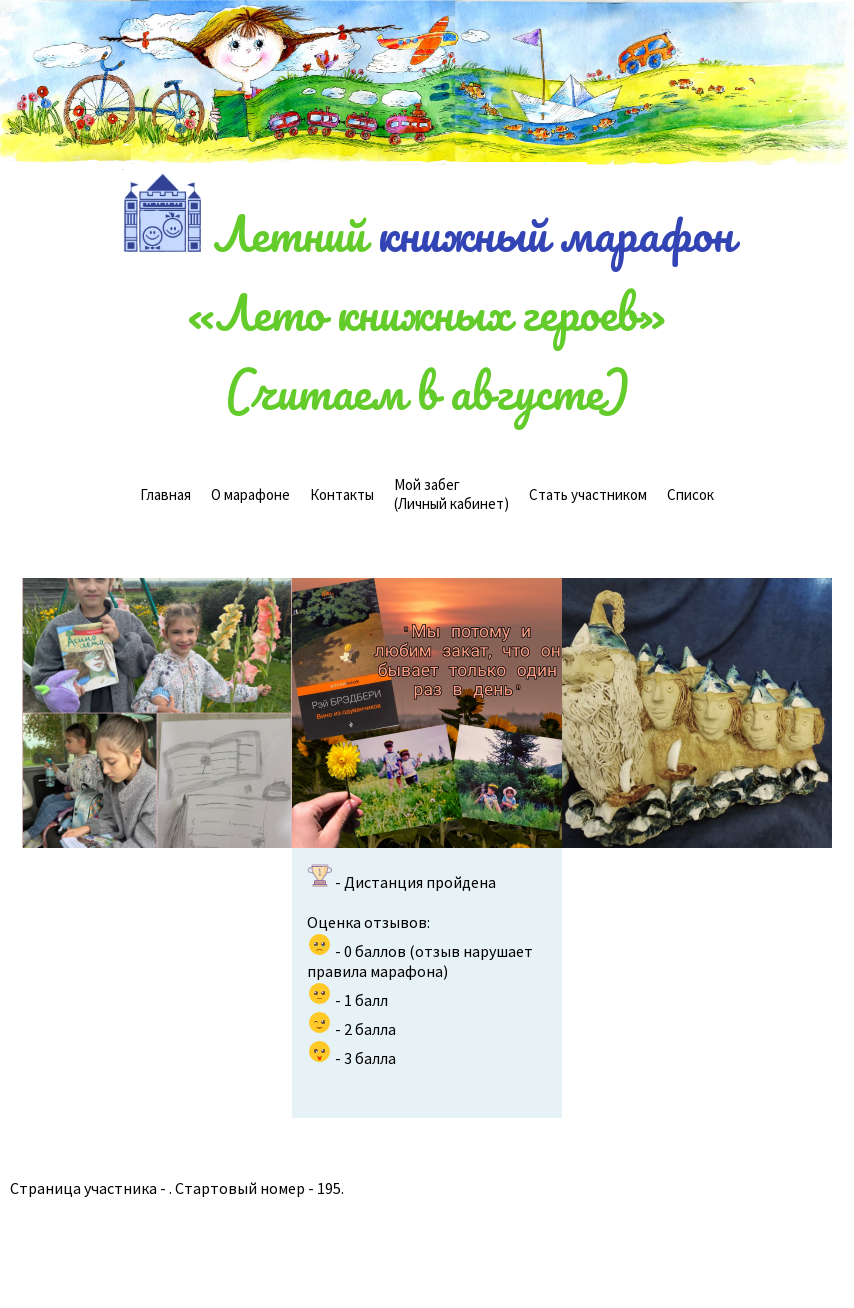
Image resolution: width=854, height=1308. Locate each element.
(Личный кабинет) (451, 494)
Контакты (342, 494)
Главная (165, 494)
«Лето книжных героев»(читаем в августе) (427, 351)
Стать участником (588, 494)
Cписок (690, 494)
